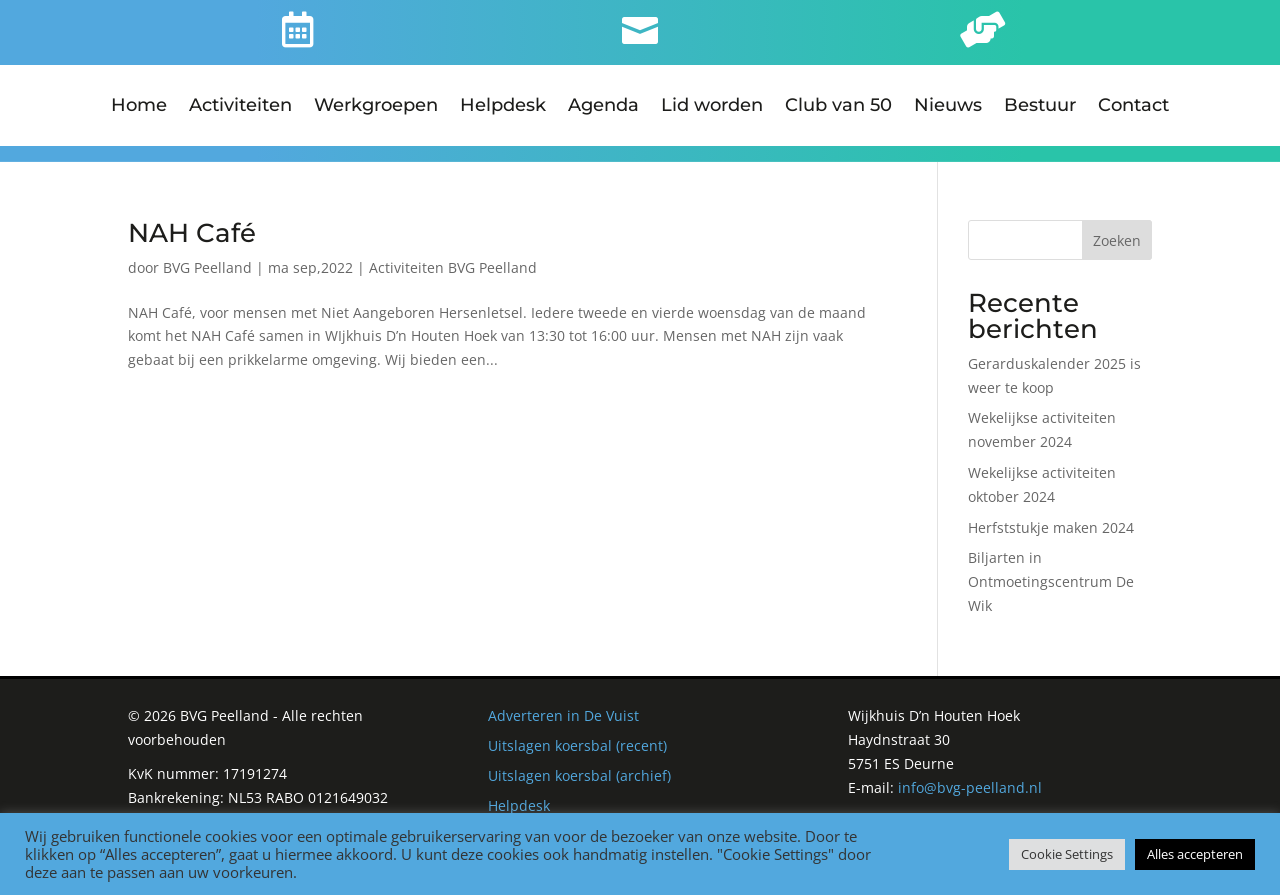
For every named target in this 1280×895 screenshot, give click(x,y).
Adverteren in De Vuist (563, 700)
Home (139, 107)
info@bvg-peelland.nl (970, 771)
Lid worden (712, 107)
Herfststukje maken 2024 (1051, 511)
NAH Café (192, 217)
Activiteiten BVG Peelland (453, 251)
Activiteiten (240, 107)
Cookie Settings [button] (1067, 854)
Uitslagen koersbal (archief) (579, 759)
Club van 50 (838, 107)
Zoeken (1117, 224)
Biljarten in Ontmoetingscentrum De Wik (1051, 566)
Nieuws (948, 107)
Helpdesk (503, 107)
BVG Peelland (207, 251)
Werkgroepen (376, 107)
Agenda (603, 107)
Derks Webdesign (968, 802)
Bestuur (1040, 107)
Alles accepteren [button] (1195, 854)
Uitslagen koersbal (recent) (577, 729)
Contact (1133, 107)
